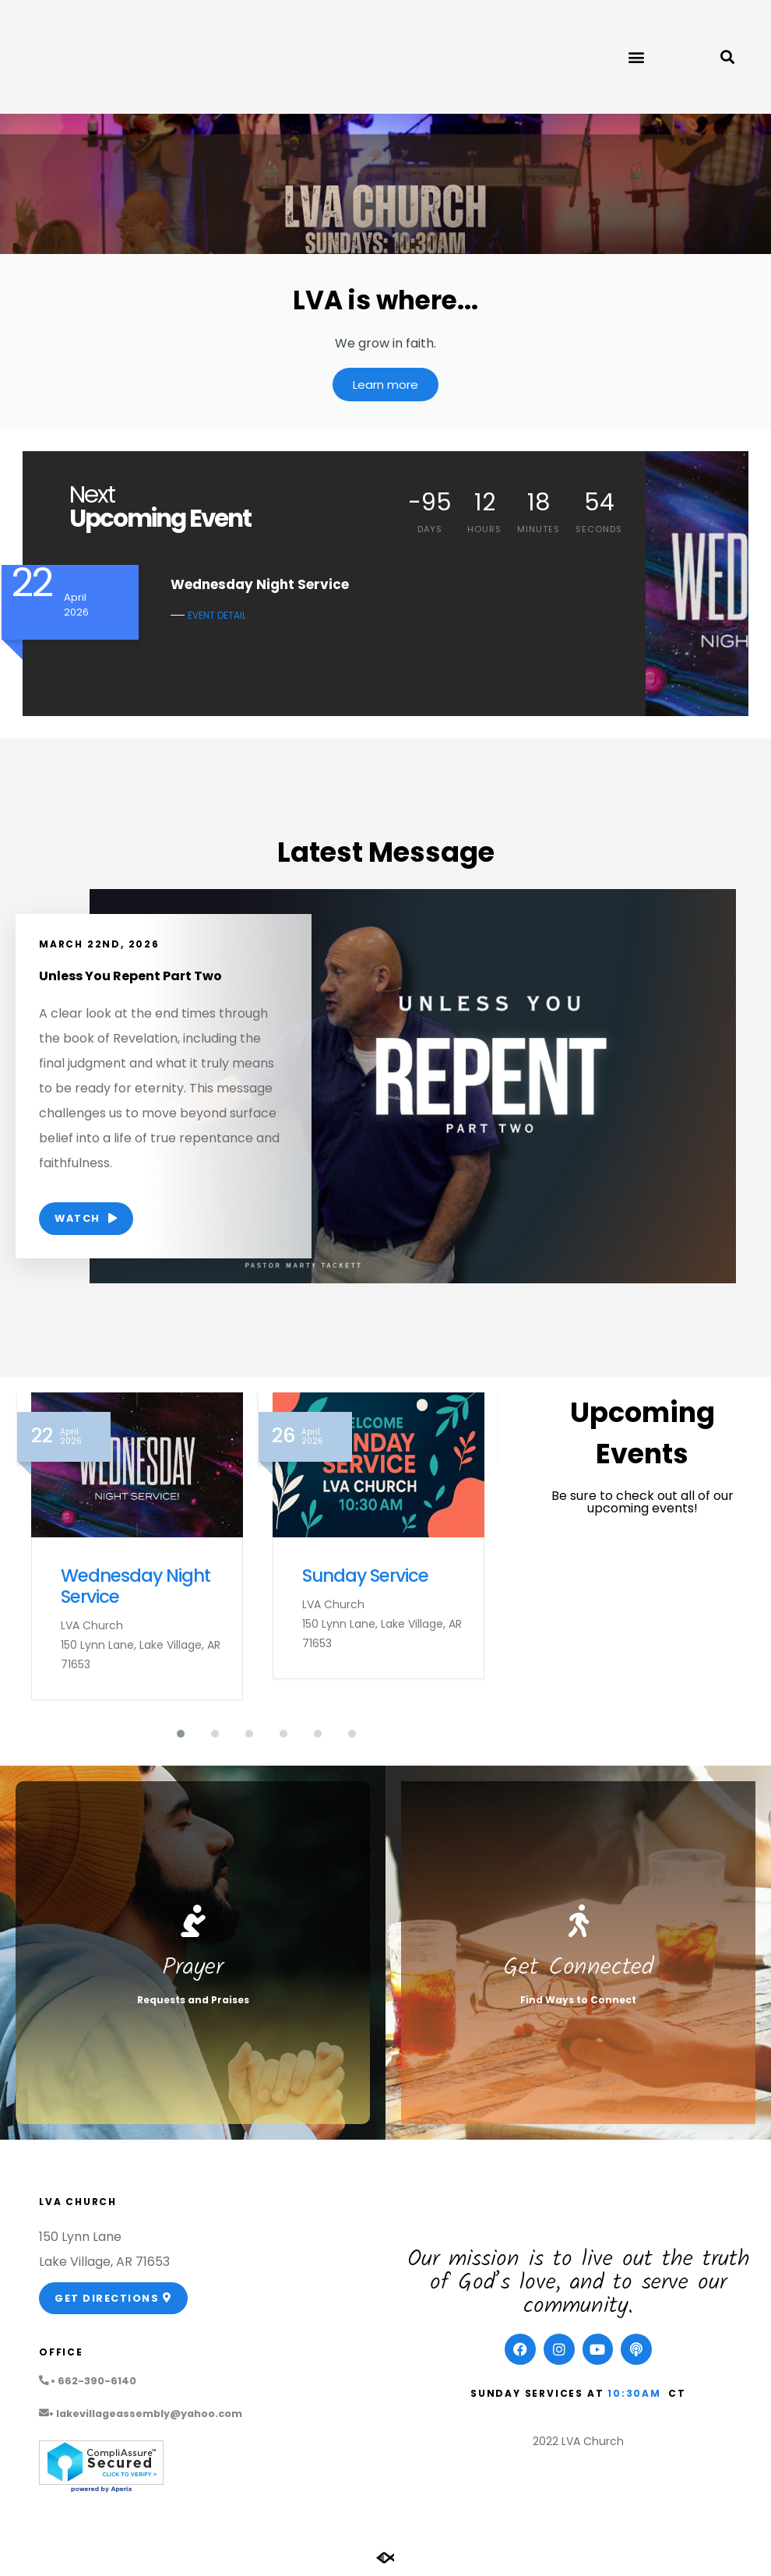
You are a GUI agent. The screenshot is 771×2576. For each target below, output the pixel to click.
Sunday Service (365, 1577)
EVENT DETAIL (217, 618)
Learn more (385, 387)
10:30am (634, 2395)
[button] (636, 57)
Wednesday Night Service (135, 1588)
